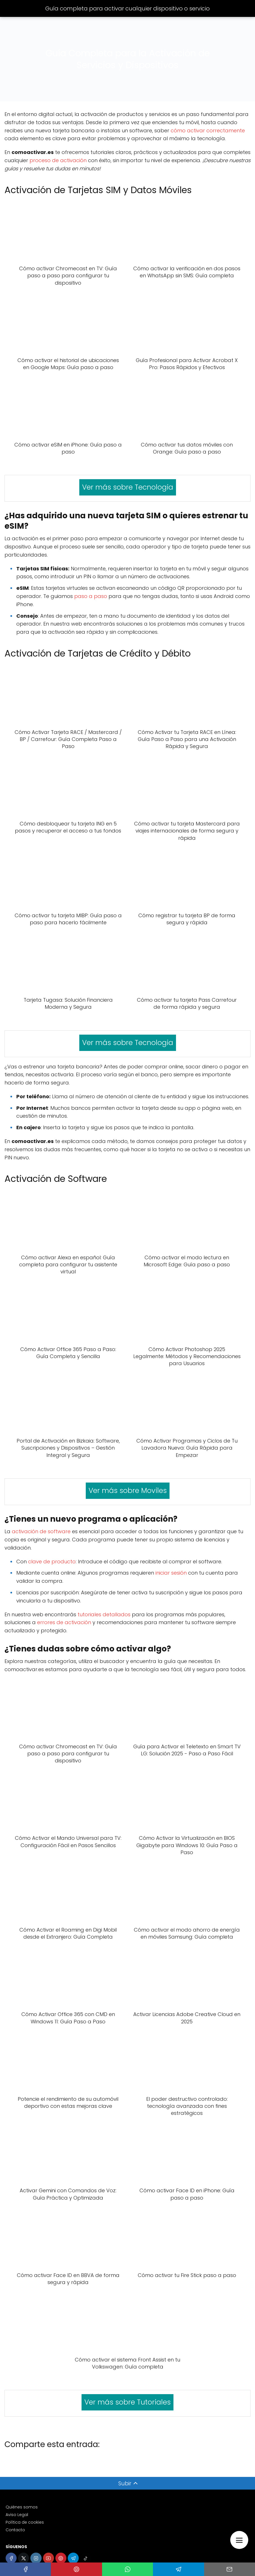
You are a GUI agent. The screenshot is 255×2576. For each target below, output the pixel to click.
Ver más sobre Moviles (128, 1490)
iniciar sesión (171, 1572)
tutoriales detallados (104, 1614)
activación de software (41, 1531)
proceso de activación (58, 160)
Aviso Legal (17, 2514)
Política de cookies (25, 2522)
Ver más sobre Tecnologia (127, 487)
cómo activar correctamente (208, 130)
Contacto (15, 2530)
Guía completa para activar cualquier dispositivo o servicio (127, 8)
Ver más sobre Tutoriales (127, 2402)
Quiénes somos (22, 2507)
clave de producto (52, 1561)
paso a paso (90, 596)
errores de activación (64, 1622)
